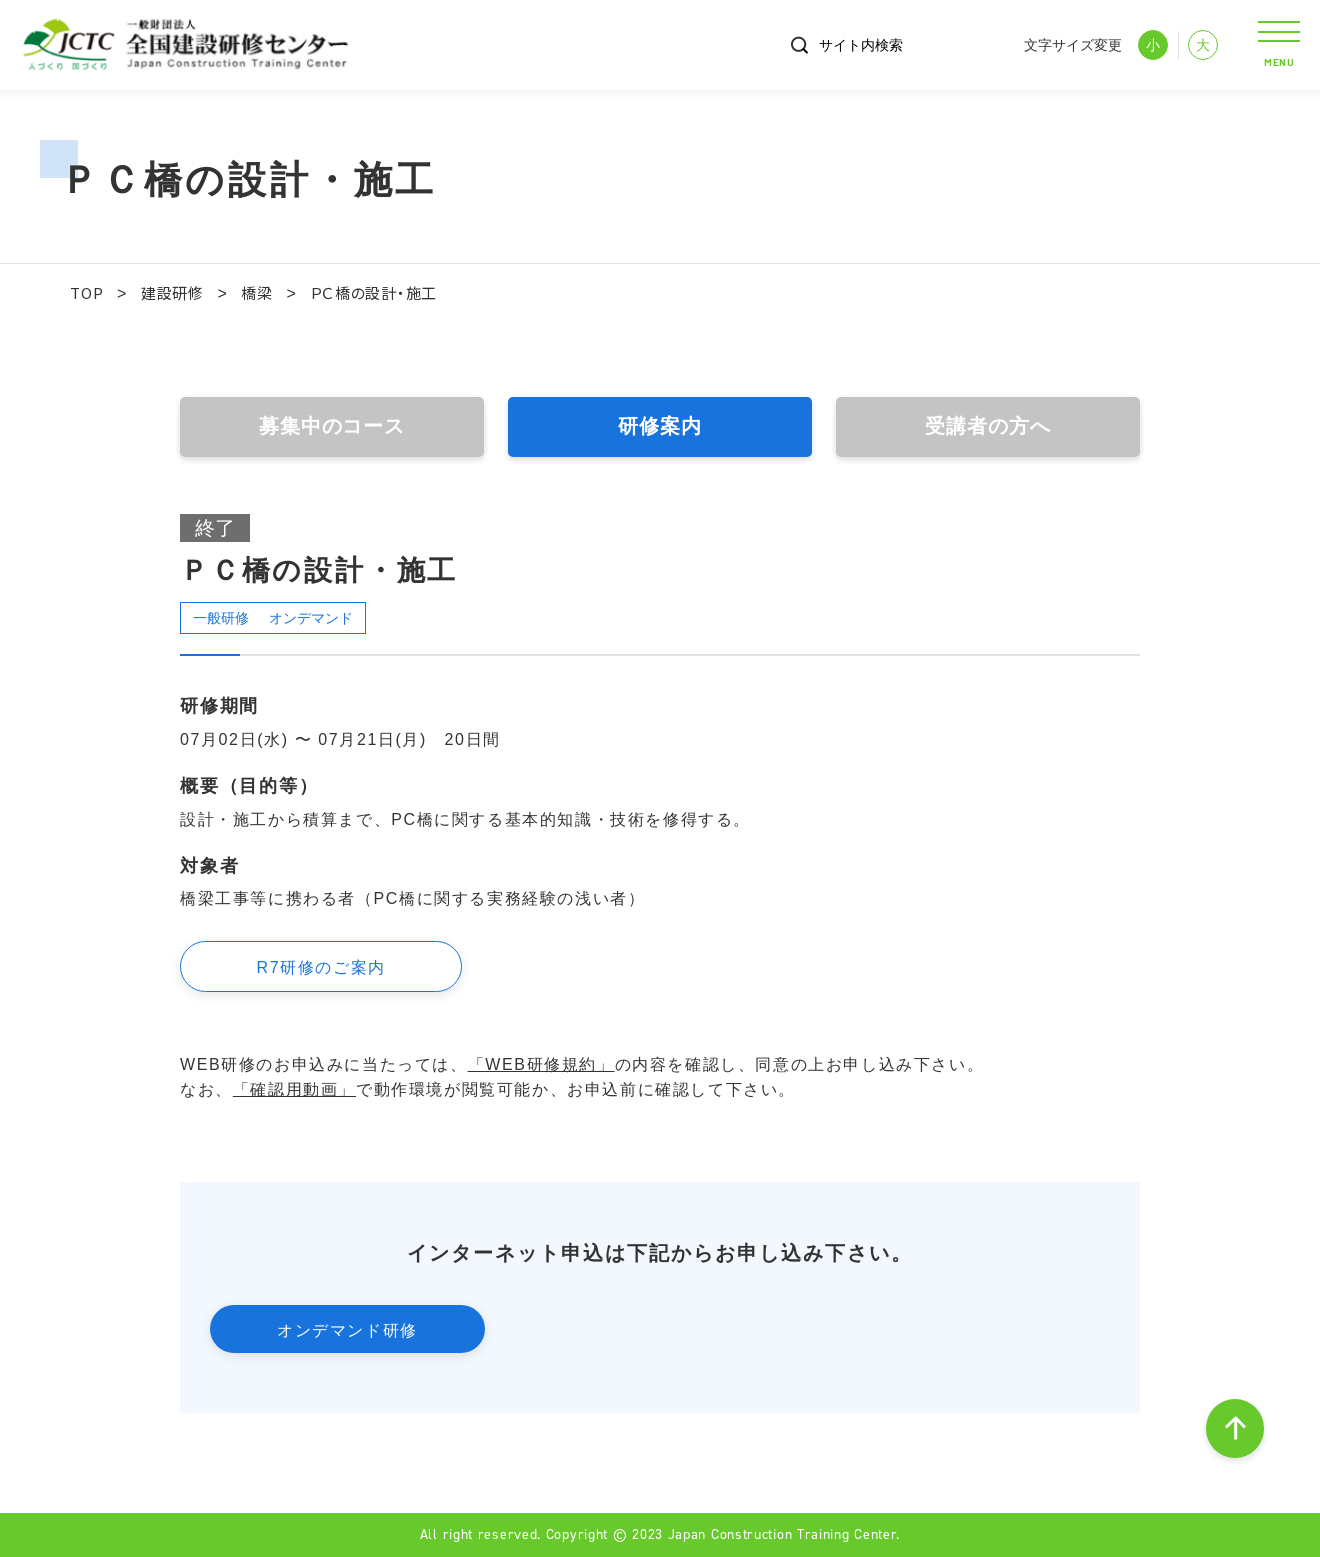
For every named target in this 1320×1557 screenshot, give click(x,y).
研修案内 (660, 427)
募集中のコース (331, 427)
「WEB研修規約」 (541, 1064)
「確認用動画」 (294, 1089)
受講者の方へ (988, 427)
